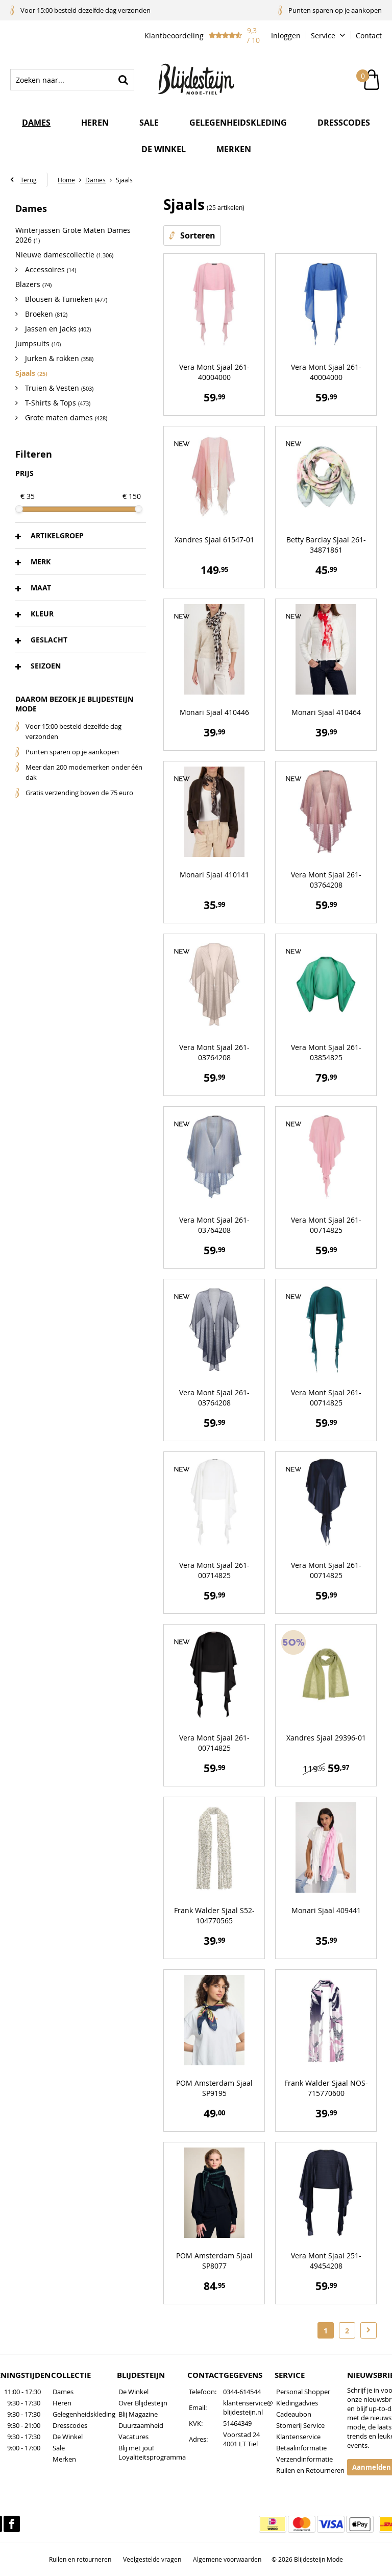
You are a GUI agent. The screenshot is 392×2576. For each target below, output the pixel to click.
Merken (233, 149)
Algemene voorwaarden (227, 2559)
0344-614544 (242, 2391)
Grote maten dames (65, 417)
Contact (369, 35)
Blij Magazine (138, 2414)
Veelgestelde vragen (152, 2559)
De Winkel (68, 2436)
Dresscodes (343, 122)
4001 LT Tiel (240, 2443)
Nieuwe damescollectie (64, 254)
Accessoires (49, 269)
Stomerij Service (300, 2425)
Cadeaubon (293, 2414)
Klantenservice (298, 2436)
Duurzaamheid (140, 2425)
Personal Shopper (303, 2391)
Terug (28, 180)
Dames (36, 122)
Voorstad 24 (241, 2434)
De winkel (163, 149)
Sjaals (31, 373)
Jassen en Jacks (57, 328)
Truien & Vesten (58, 388)
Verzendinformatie (304, 2459)
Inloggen (286, 35)
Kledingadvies (297, 2402)
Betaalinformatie (301, 2447)
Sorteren (197, 235)
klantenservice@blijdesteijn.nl (248, 2407)
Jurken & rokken (58, 358)
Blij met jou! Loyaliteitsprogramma (152, 2452)
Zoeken (123, 79)
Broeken (45, 314)
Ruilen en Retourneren (310, 2470)
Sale (149, 122)
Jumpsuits (38, 343)
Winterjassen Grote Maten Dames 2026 (73, 235)
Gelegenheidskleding (238, 122)
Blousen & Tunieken (65, 299)
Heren (95, 122)
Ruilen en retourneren (80, 2559)
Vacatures (133, 2436)
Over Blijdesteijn (142, 2402)
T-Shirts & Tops (56, 403)
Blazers (33, 284)
